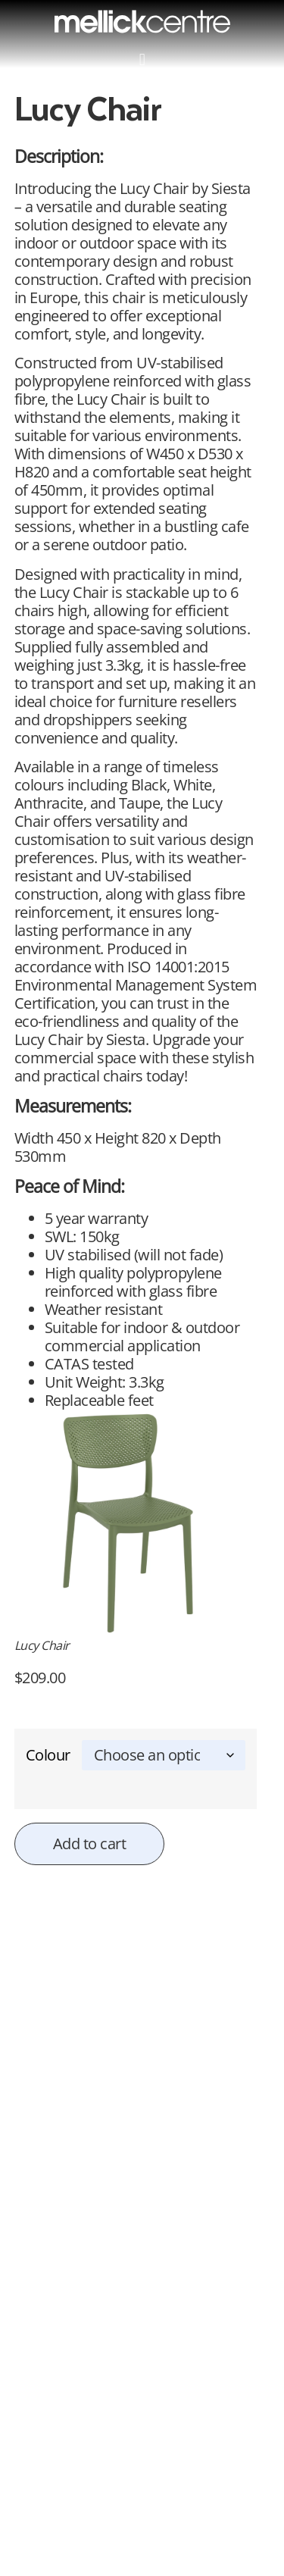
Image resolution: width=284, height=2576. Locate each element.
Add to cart (89, 1843)
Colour (48, 1755)
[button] (142, 59)
